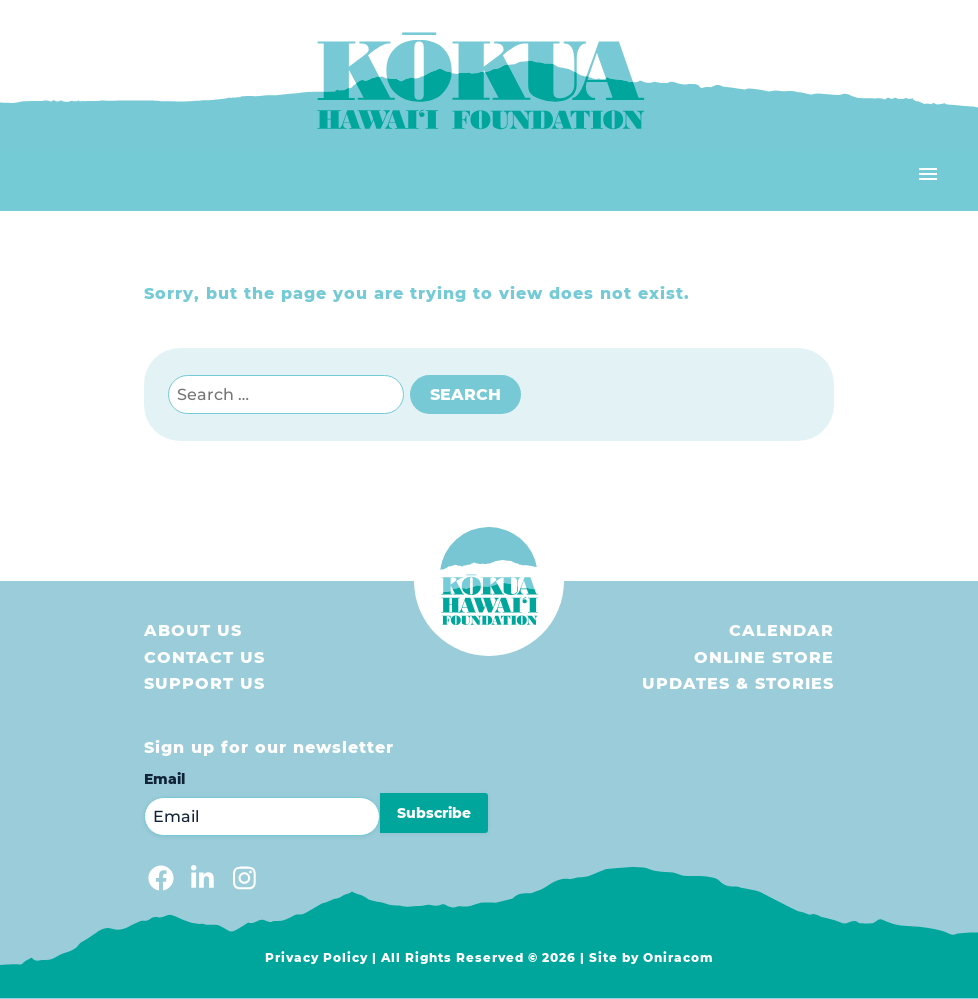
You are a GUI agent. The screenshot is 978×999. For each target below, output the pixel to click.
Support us (204, 683)
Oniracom (678, 957)
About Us (193, 630)
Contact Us (204, 657)
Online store (764, 657)
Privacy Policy (316, 957)
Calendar (781, 630)
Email (164, 779)
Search (465, 394)
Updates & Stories (738, 683)
